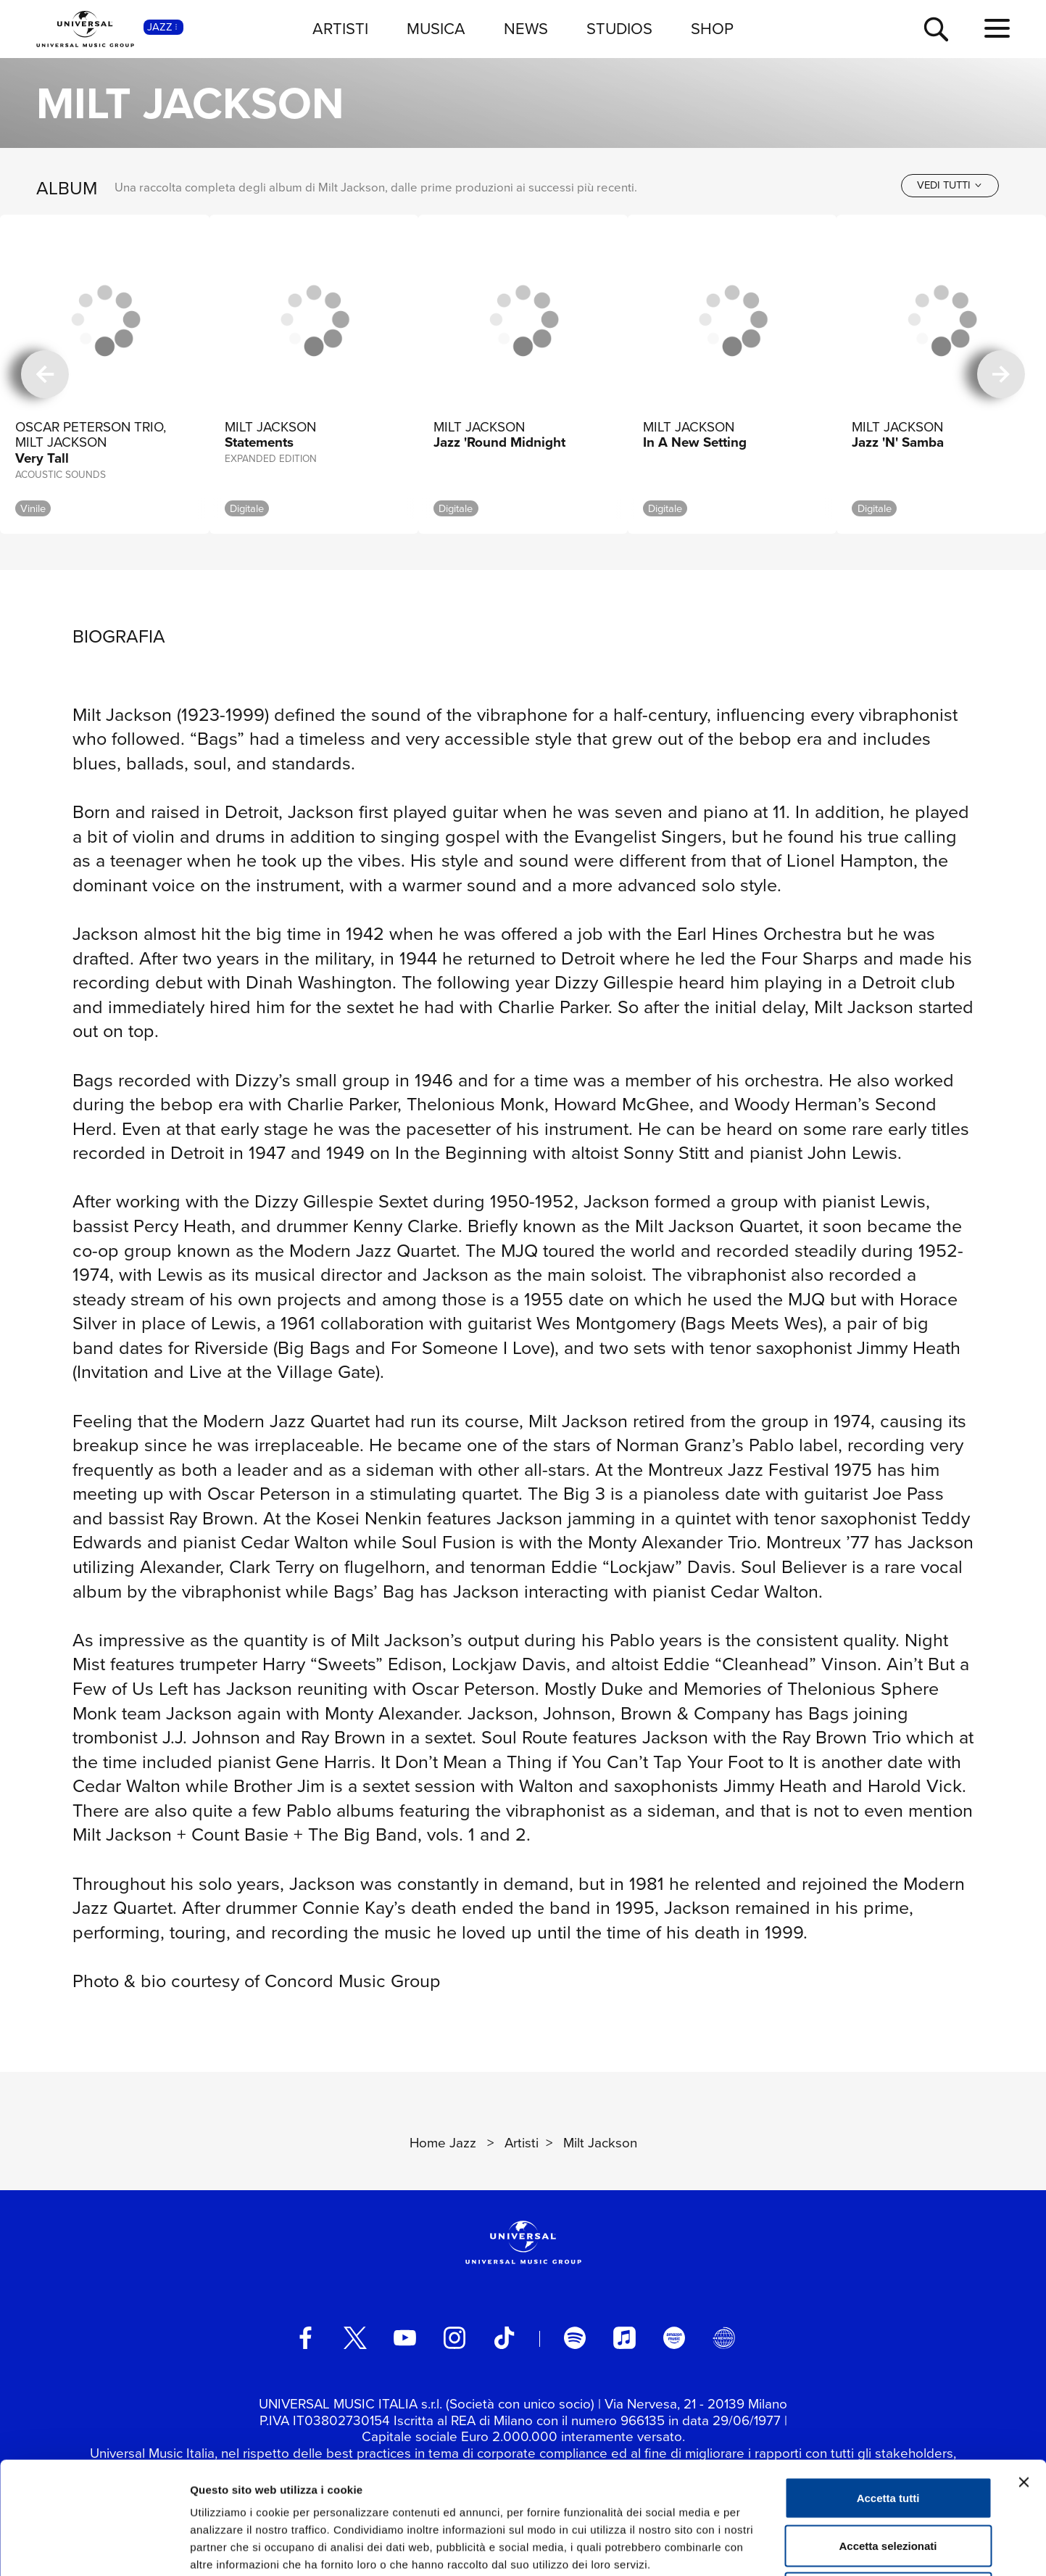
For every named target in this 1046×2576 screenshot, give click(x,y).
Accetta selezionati (888, 2433)
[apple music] (624, 2337)
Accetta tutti (888, 2385)
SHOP (712, 29)
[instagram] (454, 2337)
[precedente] (45, 374)
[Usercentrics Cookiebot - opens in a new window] (93, 2548)
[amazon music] (674, 2337)
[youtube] (404, 2337)
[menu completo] (997, 29)
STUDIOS (619, 29)
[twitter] (355, 2337)
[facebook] (305, 2337)
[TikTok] (503, 2337)
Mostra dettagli (762, 2547)
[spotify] (574, 2337)
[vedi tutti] (950, 185)
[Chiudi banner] (1023, 2370)
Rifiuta (888, 2480)
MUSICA (436, 29)
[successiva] (1001, 374)
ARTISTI (340, 29)
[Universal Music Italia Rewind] (723, 2337)
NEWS (526, 29)
